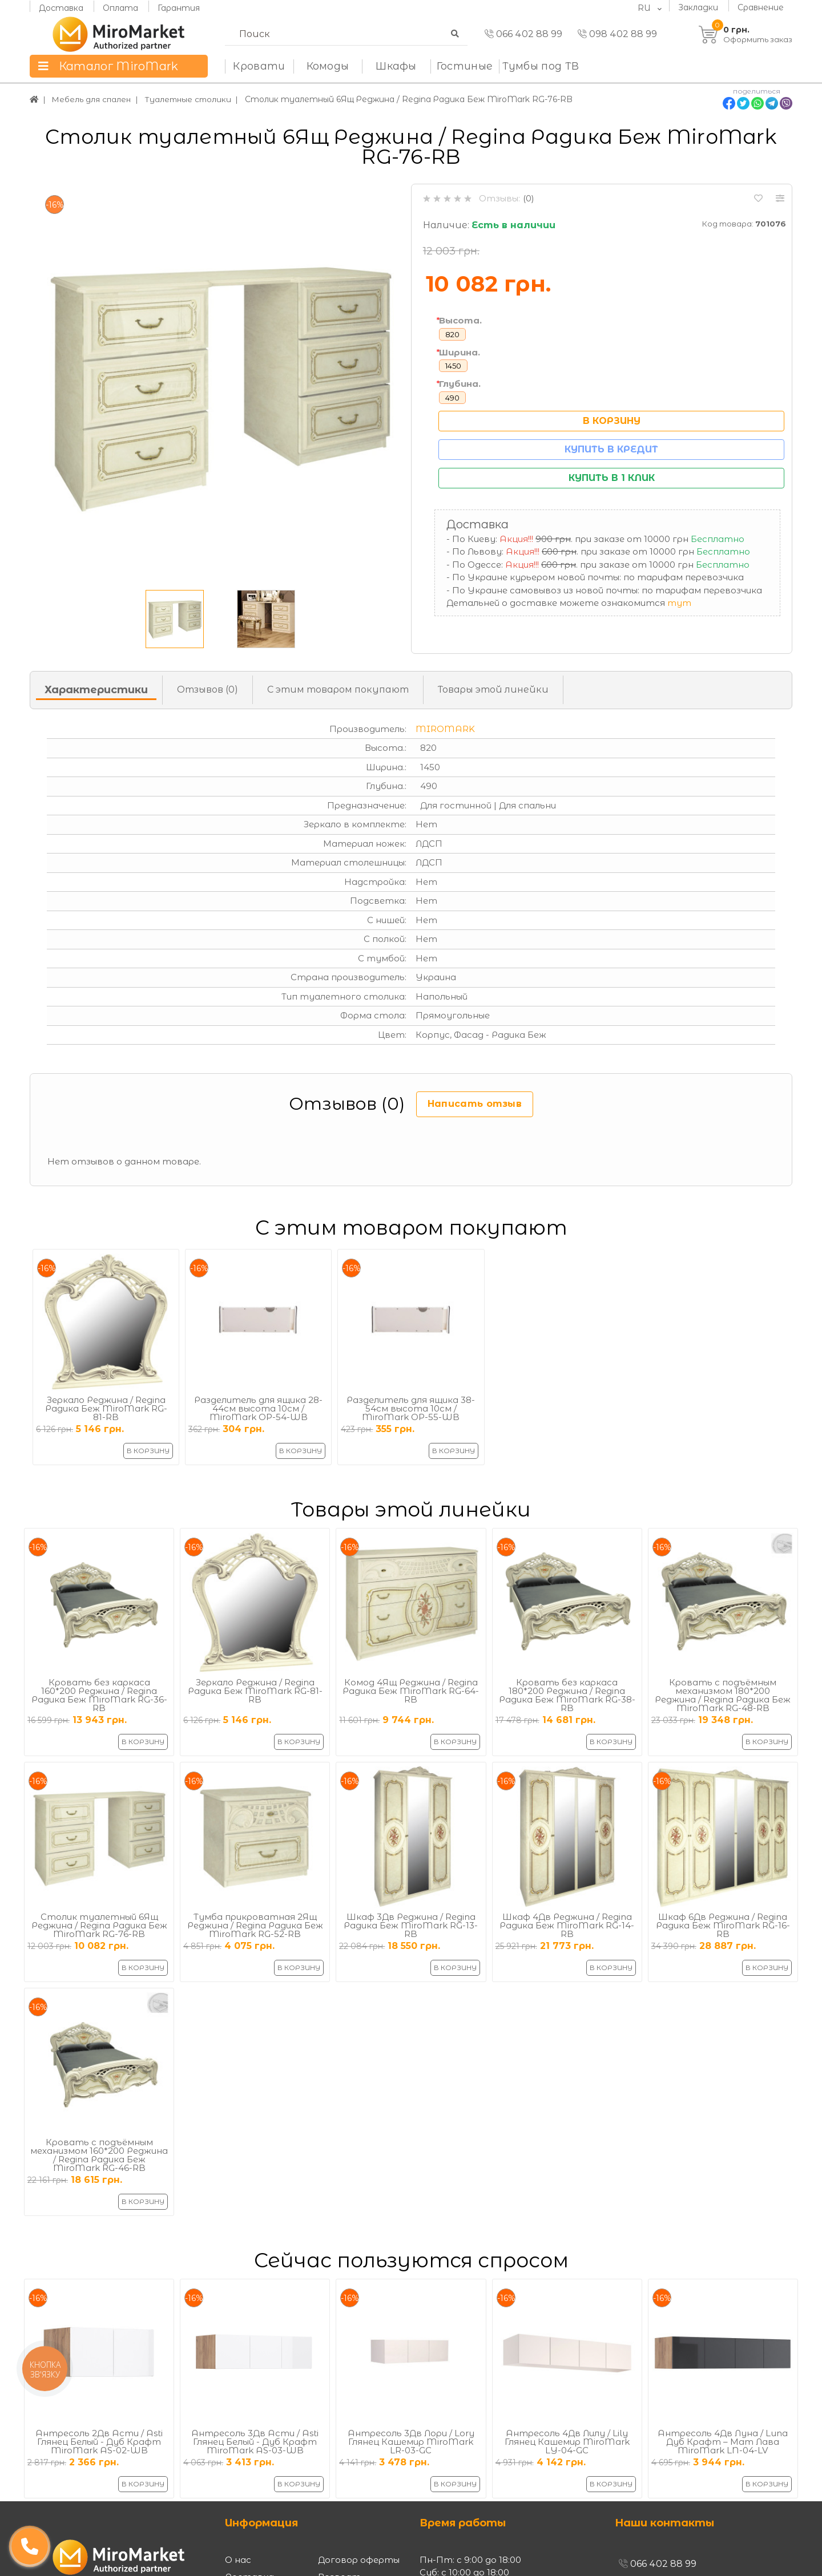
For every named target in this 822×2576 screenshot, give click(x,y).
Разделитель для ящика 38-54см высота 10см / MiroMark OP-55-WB (410, 1408)
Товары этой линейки (493, 689)
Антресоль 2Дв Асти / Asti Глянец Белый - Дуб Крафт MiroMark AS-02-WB (99, 2442)
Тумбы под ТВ (540, 66)
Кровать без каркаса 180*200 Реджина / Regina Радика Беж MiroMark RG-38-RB (567, 1695)
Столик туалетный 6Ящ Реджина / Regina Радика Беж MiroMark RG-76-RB (99, 1925)
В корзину (611, 420)
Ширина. (459, 352)
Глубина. (460, 383)
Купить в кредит (611, 449)
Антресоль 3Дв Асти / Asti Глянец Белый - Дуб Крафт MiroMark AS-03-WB (255, 2442)
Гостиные (465, 66)
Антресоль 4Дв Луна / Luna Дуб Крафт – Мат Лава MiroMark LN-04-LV (723, 2442)
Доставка (61, 7)
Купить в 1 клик (612, 477)
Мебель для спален (94, 99)
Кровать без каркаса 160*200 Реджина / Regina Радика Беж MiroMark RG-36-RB (99, 1695)
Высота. (460, 320)
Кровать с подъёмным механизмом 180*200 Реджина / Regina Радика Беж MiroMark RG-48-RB (723, 1695)
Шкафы (396, 66)
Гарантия (179, 7)
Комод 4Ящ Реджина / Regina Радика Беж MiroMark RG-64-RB (410, 1691)
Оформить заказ (757, 39)
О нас (238, 2559)
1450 (453, 365)
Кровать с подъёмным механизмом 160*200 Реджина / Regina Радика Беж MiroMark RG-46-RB (99, 2155)
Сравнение (761, 6)
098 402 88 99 (617, 34)
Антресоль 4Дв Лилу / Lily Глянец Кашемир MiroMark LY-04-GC (567, 2442)
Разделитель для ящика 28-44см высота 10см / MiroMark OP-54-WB (258, 1408)
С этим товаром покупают (338, 689)
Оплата (120, 7)
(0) (528, 198)
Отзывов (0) (207, 689)
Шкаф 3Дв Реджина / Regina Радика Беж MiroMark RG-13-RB (411, 1925)
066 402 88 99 (523, 34)
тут (679, 602)
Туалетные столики (194, 99)
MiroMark (445, 728)
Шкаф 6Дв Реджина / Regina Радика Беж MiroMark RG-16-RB (723, 1925)
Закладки (698, 6)
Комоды (328, 66)
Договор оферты (359, 2559)
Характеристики (96, 690)
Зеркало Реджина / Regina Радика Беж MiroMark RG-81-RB (106, 1408)
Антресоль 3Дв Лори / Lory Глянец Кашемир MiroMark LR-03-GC (411, 2442)
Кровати (259, 66)
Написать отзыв (475, 1103)
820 (452, 334)
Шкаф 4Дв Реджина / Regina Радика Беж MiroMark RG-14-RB (566, 1925)
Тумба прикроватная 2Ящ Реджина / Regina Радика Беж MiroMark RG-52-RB (255, 1925)
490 (452, 397)
